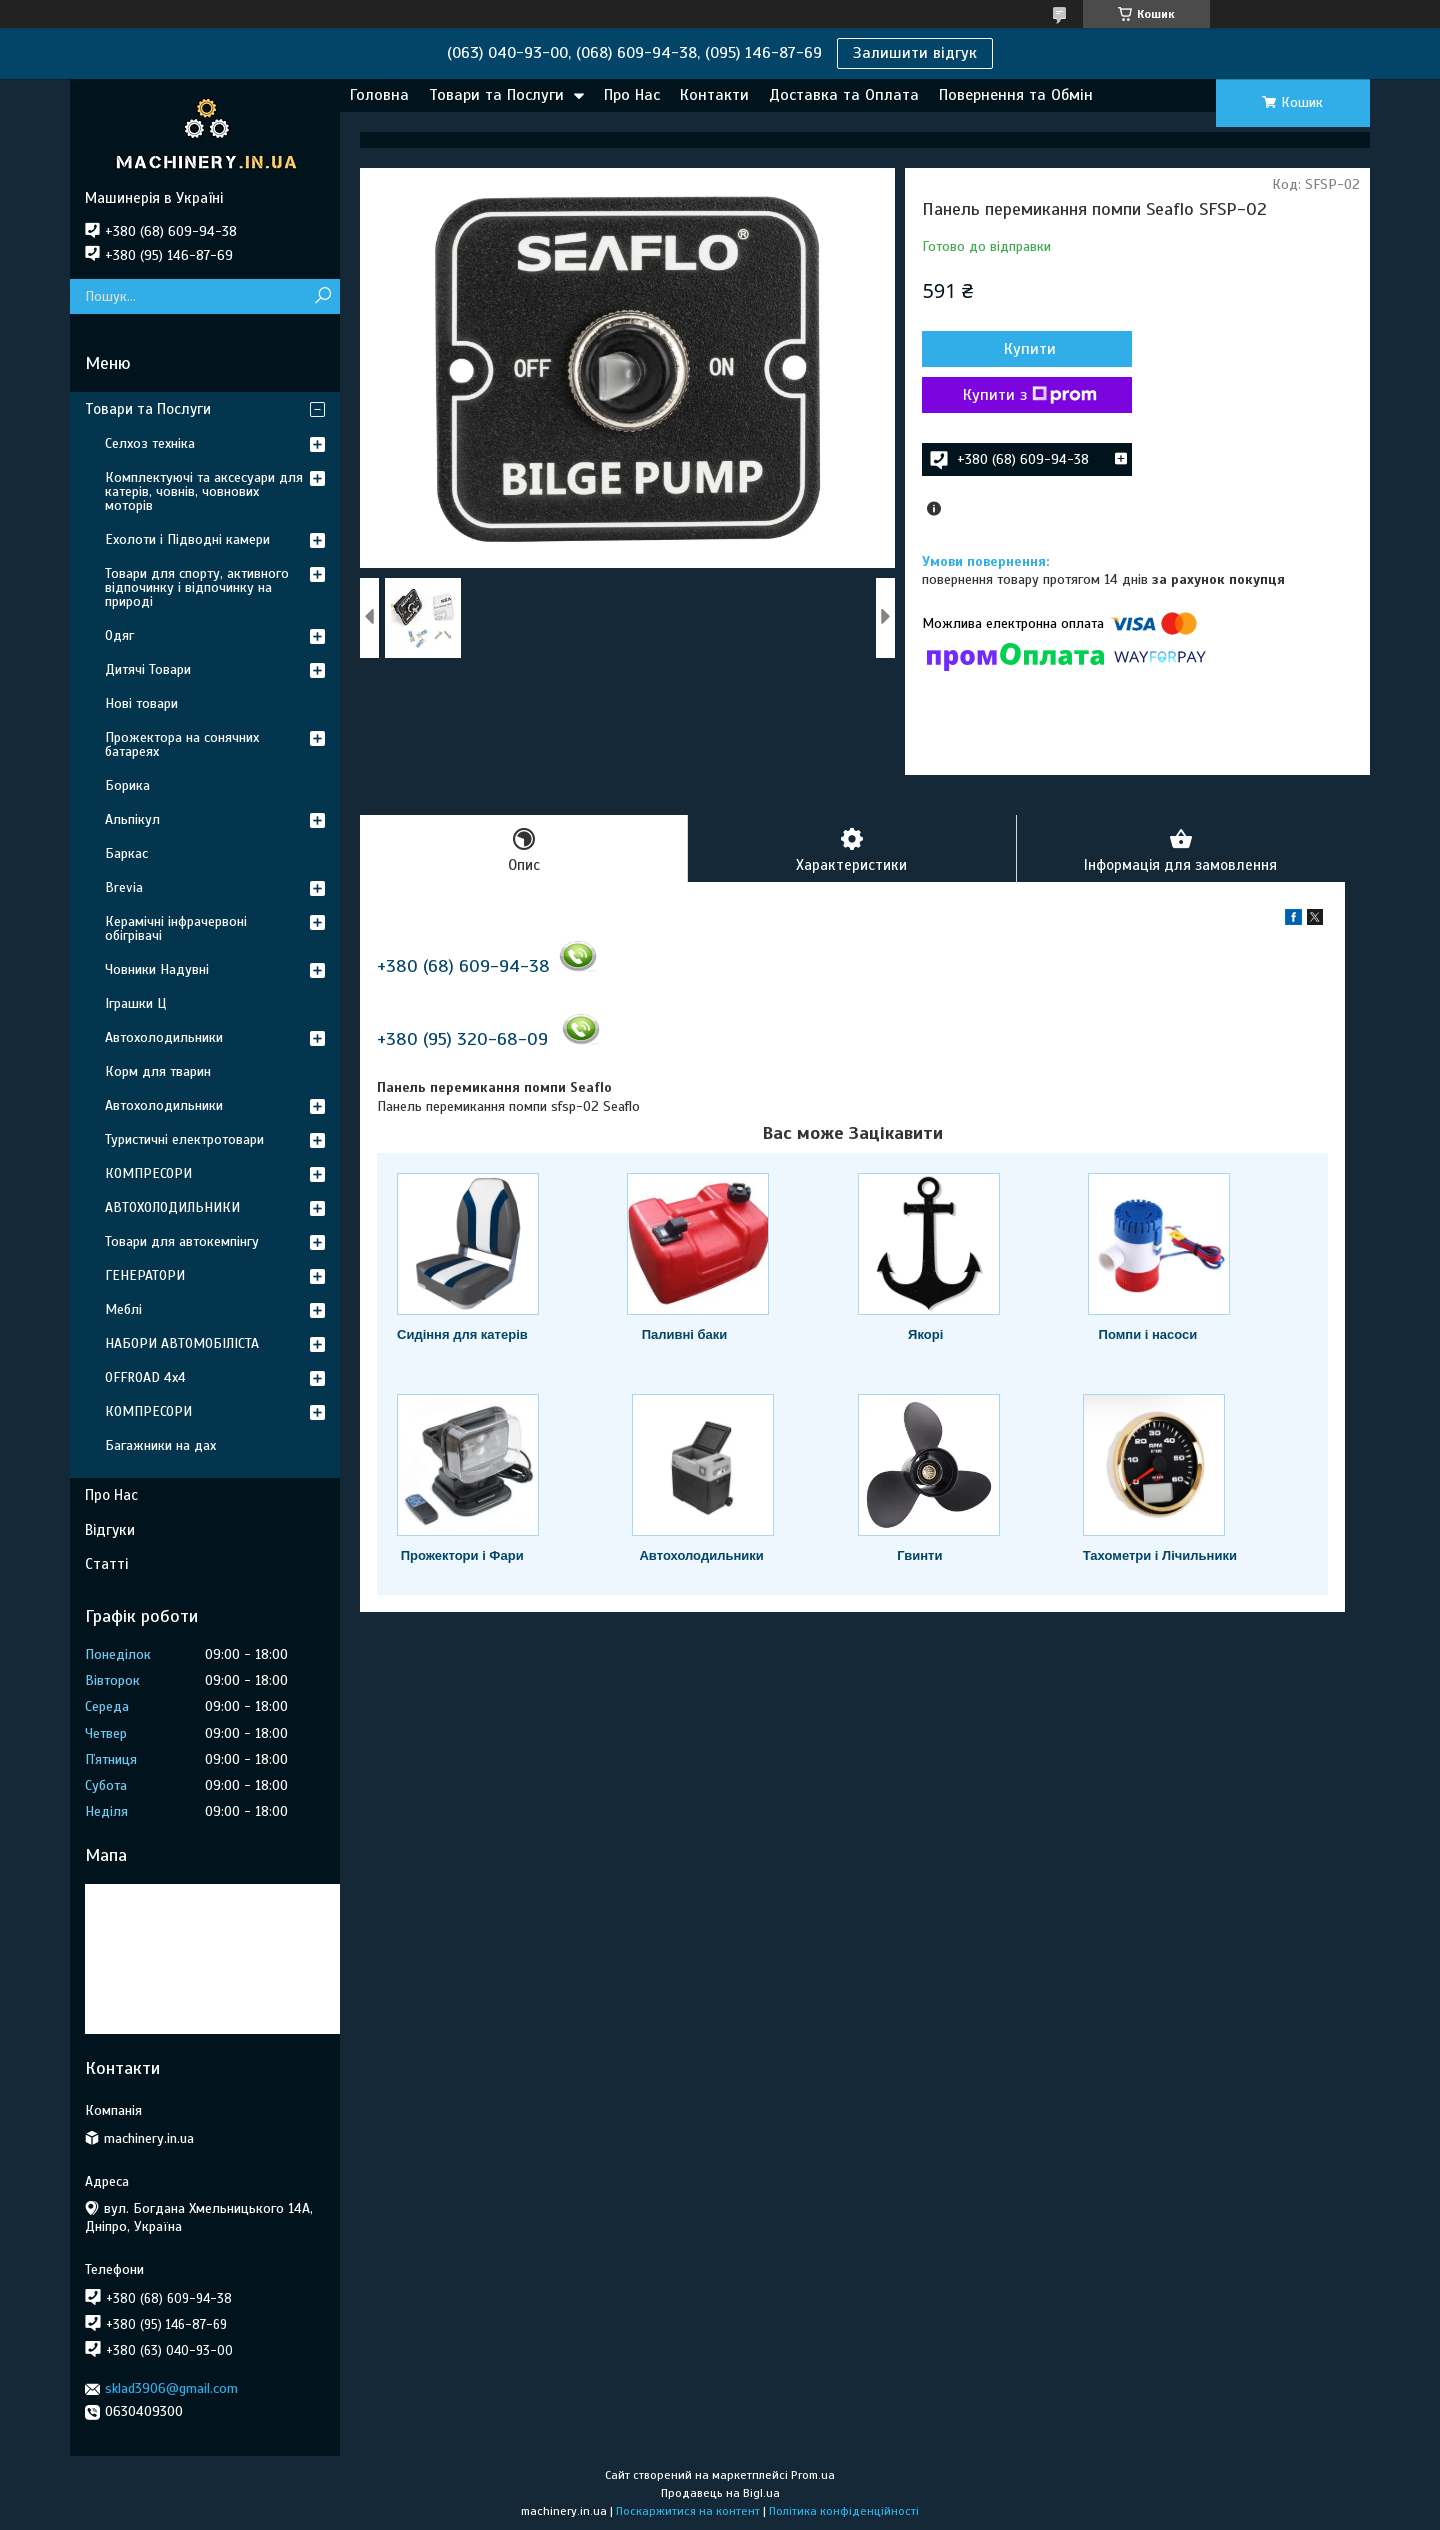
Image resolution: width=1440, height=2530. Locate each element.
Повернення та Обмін (1016, 95)
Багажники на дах (160, 1445)
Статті (106, 1564)
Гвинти (919, 1555)
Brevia (124, 887)
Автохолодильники (701, 1555)
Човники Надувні (157, 969)
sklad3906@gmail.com (171, 2388)
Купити (1030, 349)
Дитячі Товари (148, 669)
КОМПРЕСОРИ (148, 1173)
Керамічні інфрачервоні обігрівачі (176, 928)
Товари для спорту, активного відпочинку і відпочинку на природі (197, 587)
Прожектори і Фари (462, 1555)
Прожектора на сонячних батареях (182, 744)
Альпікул (132, 819)
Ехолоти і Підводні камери (187, 539)
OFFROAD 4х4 (145, 1377)
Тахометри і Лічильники (1160, 1555)
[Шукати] (322, 296)
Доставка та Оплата (844, 95)
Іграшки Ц (135, 1003)
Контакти (714, 95)
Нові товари (141, 703)
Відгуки (110, 1530)
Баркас (126, 853)
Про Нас (632, 95)
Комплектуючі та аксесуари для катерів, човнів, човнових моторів (204, 491)
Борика (127, 785)
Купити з (1030, 395)
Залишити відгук (915, 53)
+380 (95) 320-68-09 (462, 1039)
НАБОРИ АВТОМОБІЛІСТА (182, 1343)
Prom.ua (813, 2475)
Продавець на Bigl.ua (720, 2493)
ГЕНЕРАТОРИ (145, 1275)
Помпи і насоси (1148, 1334)
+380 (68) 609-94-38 (463, 966)
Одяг (119, 635)
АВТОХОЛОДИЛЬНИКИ (172, 1207)
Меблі (123, 1309)
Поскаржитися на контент (688, 2511)
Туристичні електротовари (184, 1139)
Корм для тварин (158, 1071)
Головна (379, 95)
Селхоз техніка (150, 443)
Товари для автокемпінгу (182, 1241)
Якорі (925, 1334)
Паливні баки (685, 1334)
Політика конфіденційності (844, 2511)
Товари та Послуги (496, 95)
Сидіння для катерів (462, 1334)
